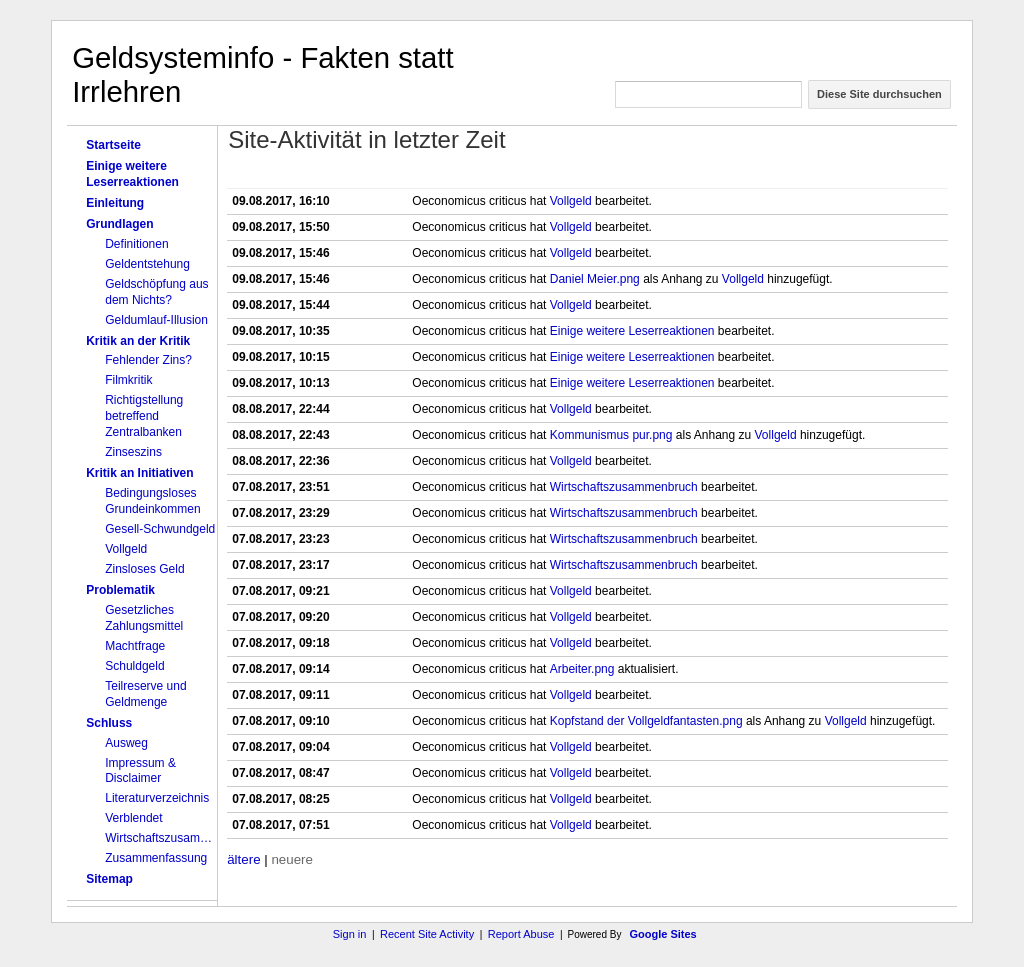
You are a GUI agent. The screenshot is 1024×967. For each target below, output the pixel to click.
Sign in (350, 934)
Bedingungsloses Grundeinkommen (152, 501)
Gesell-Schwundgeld (160, 529)
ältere (243, 859)
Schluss (109, 723)
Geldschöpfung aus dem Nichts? (156, 292)
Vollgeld (126, 549)
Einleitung (115, 203)
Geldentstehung (147, 264)
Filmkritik (128, 380)
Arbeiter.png (582, 669)
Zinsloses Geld (144, 569)
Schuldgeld (134, 666)
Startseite (113, 145)
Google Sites (663, 934)
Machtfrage (135, 646)
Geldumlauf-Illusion (156, 320)
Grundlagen (119, 224)
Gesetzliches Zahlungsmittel (144, 618)
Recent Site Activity (427, 934)
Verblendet (133, 818)
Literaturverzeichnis (157, 798)
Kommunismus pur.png (611, 435)
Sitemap (109, 879)
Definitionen (136, 244)
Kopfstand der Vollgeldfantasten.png (646, 721)
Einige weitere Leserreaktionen (132, 174)
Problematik (120, 590)
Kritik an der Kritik (138, 341)
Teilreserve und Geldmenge (145, 694)
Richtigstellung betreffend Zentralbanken (144, 416)
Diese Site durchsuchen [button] (879, 94)
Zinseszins (133, 452)
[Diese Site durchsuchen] (708, 94)
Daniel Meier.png (595, 279)
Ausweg (126, 743)
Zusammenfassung (156, 858)
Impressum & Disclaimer (140, 771)
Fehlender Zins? (148, 360)
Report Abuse (521, 934)
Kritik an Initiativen (139, 473)
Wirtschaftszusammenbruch (161, 838)
